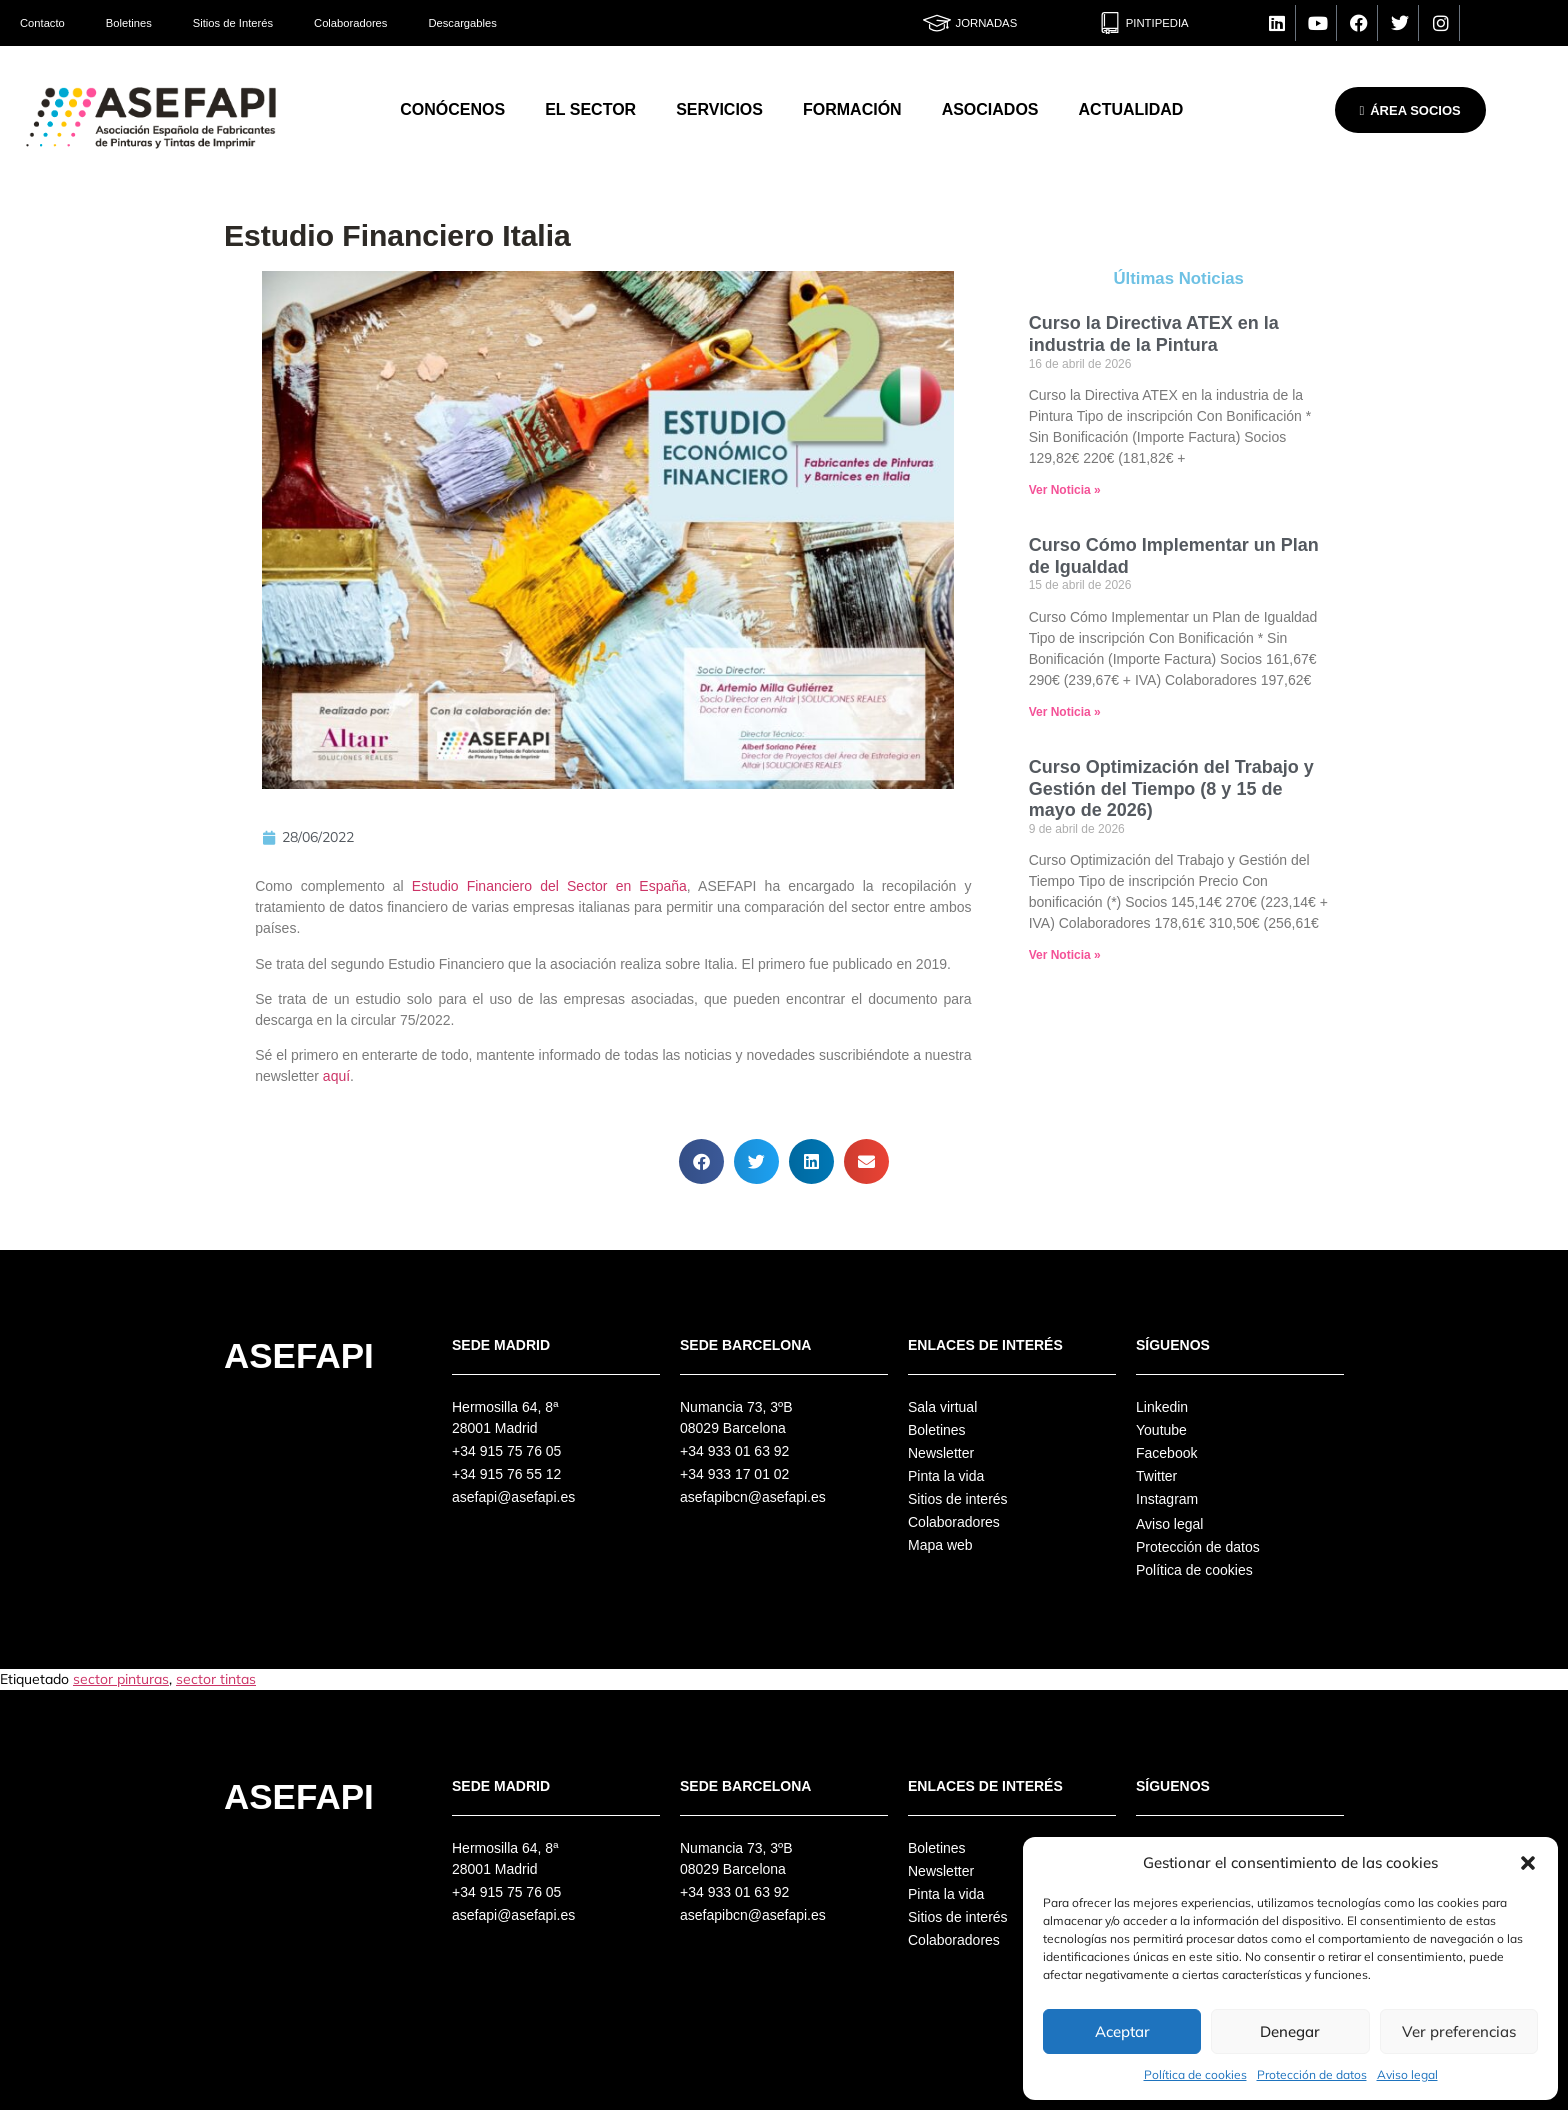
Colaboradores (350, 23)
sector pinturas (121, 1679)
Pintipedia (1157, 23)
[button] (1528, 1863)
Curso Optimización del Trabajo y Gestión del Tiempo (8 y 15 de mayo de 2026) (1171, 788)
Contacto (42, 23)
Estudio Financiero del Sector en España (545, 886)
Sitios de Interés (233, 23)
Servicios (719, 109)
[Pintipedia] (1110, 23)
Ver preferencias (1459, 2031)
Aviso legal (1407, 2074)
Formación (852, 109)
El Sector (590, 109)
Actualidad (1131, 109)
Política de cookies (1195, 2074)
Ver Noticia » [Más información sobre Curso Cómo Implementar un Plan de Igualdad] (1065, 712)
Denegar (1290, 2031)
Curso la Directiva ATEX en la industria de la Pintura (1154, 334)
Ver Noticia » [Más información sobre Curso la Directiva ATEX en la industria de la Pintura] (1065, 490)
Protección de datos (1312, 2074)
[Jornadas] (937, 23)
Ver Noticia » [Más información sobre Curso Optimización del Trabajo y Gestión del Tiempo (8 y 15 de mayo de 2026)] (1065, 955)
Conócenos (452, 109)
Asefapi (299, 1355)
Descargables (462, 23)
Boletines (129, 23)
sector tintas (216, 1679)
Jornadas (987, 23)
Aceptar (1122, 2031)
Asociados (990, 109)
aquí (336, 1076)
